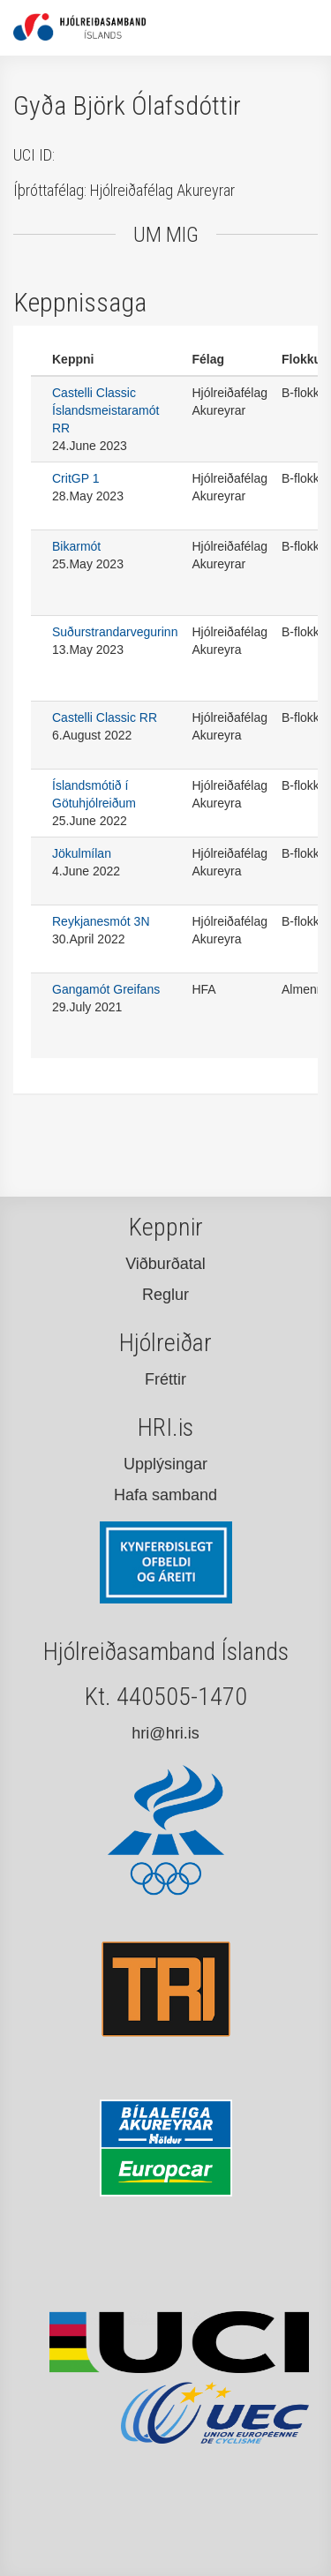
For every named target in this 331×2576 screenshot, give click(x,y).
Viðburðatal (165, 1264)
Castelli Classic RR (104, 717)
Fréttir (165, 1379)
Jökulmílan (81, 853)
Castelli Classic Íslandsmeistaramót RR (105, 410)
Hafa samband (165, 1495)
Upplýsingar (165, 1464)
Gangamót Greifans (106, 989)
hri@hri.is (165, 1733)
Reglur (165, 1294)
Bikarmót (76, 546)
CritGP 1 (75, 478)
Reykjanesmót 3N (101, 921)
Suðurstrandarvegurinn (114, 632)
